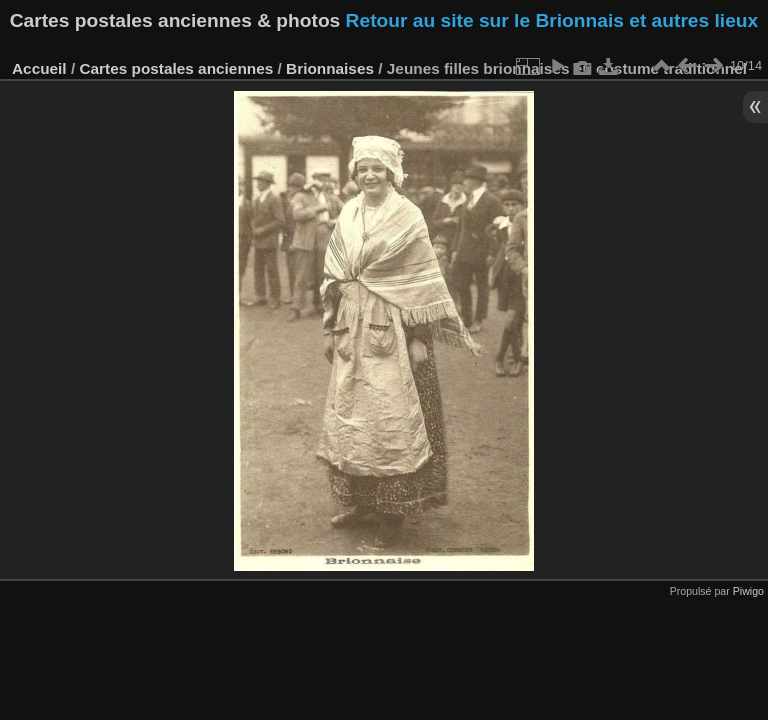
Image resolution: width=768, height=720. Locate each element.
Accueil (39, 68)
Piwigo (748, 591)
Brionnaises (330, 68)
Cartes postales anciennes (176, 68)
